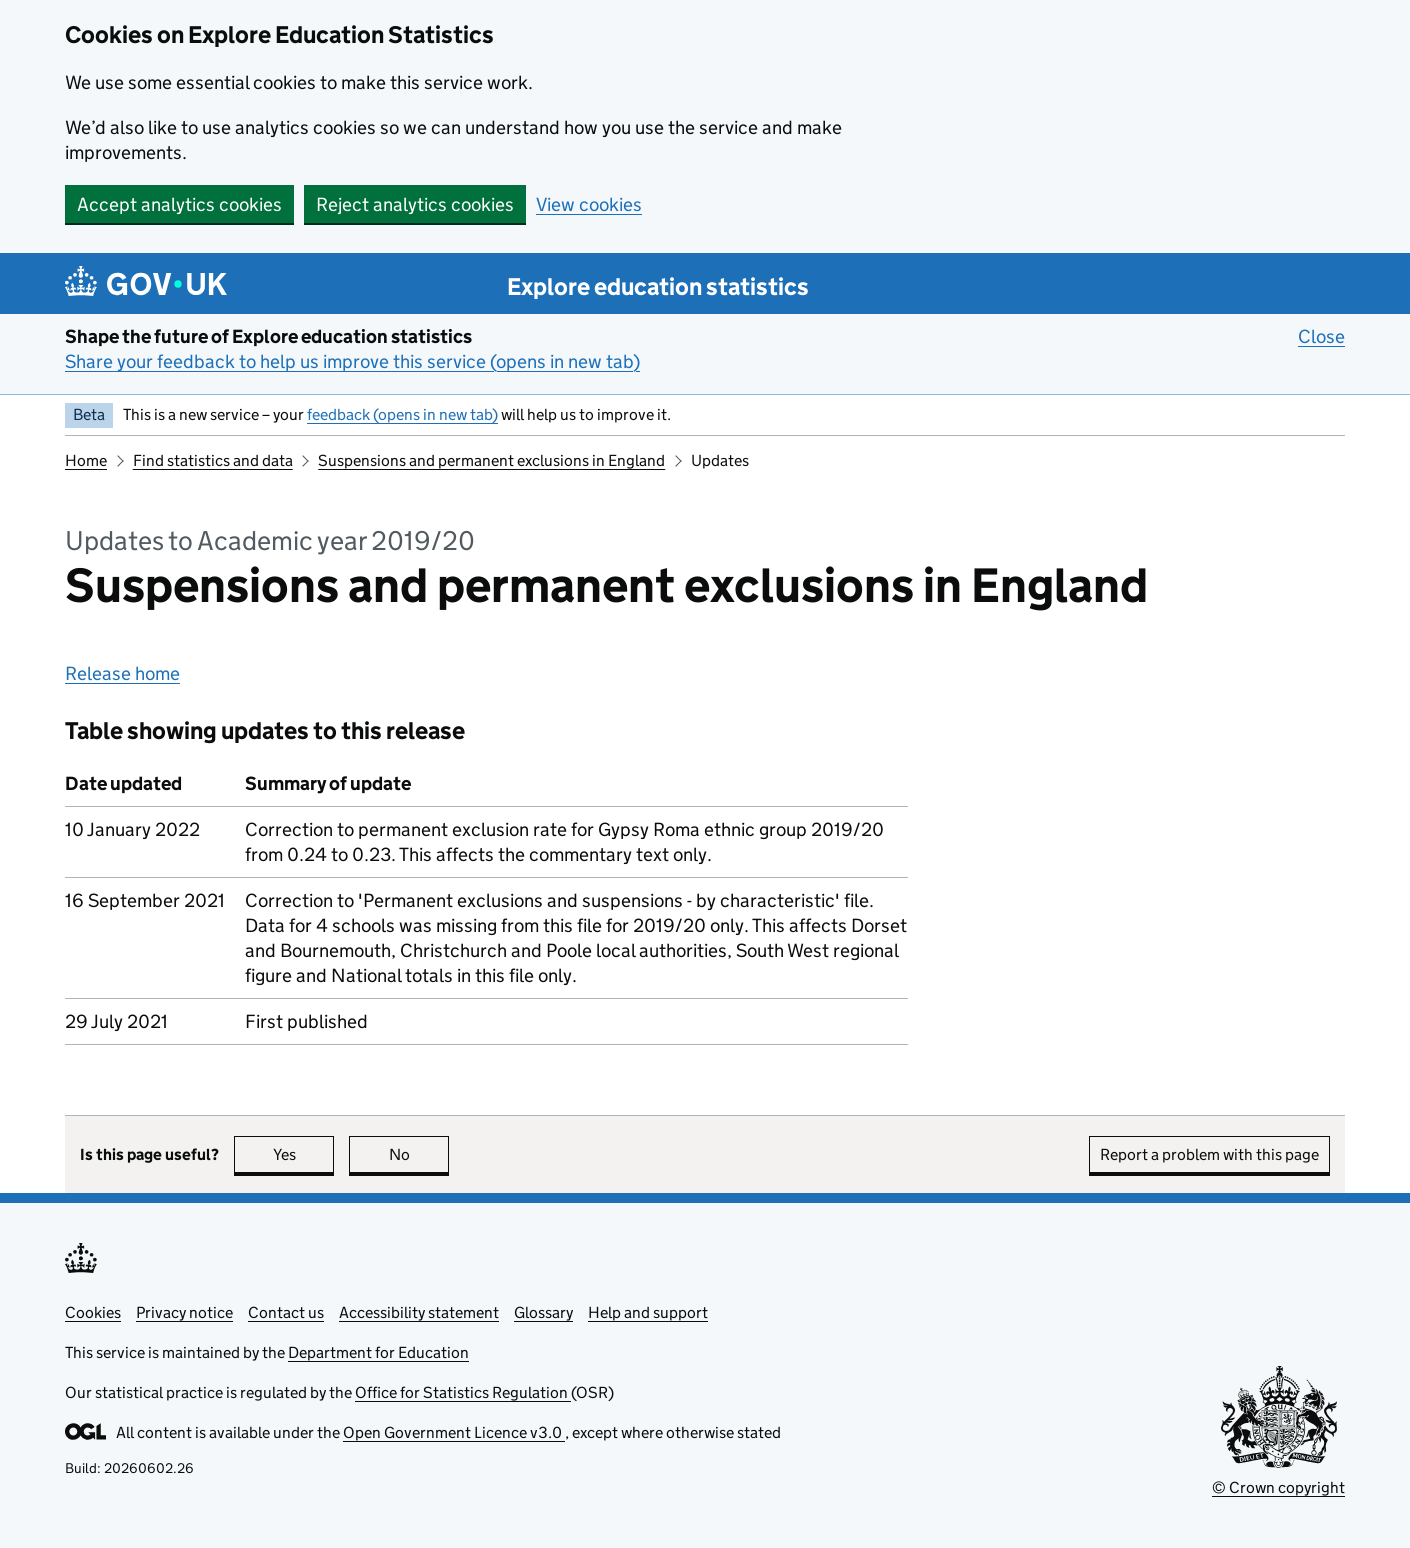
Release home (122, 673)
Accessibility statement (419, 1312)
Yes (304, 1154)
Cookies (93, 1312)
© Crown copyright (1278, 1487)
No (419, 1154)
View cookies (589, 204)
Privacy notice (184, 1312)
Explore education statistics (658, 286)
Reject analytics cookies (415, 204)
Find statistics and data (213, 460)
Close (1321, 336)
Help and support (648, 1312)
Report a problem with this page (1209, 1154)
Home (86, 460)
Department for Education (378, 1352)
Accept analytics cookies (179, 204)
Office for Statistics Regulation (463, 1392)
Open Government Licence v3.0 (454, 1432)
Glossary (543, 1312)
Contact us (286, 1312)
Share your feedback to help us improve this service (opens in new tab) (352, 361)
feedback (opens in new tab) (402, 414)
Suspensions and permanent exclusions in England (491, 460)
